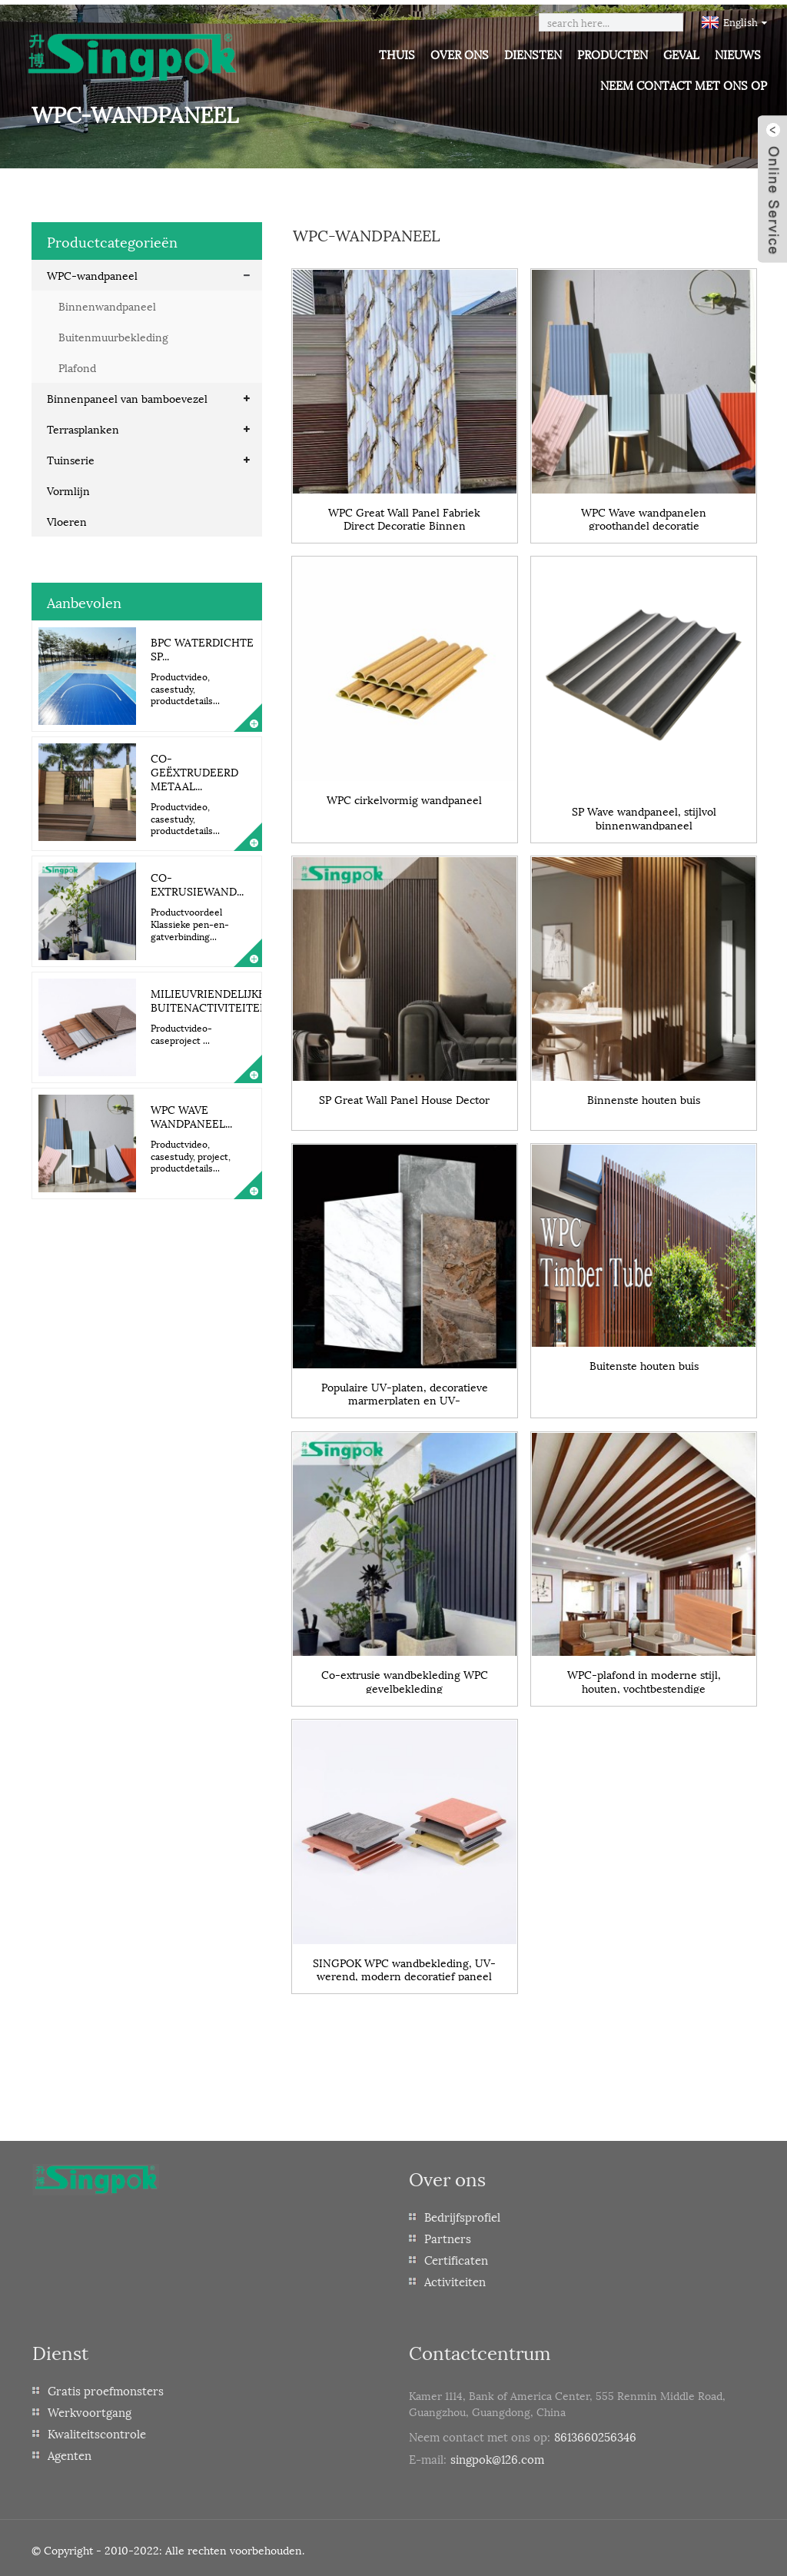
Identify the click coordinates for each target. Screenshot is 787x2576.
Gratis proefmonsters (106, 2387)
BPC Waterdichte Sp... (202, 644)
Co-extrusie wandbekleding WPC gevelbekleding (404, 1676)
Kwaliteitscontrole (97, 2430)
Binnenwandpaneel (107, 301)
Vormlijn (68, 485)
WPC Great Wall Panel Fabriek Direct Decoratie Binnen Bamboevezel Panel (404, 512)
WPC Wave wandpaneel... (191, 1111)
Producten (612, 54)
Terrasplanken (83, 424)
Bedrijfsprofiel (462, 2213)
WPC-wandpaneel (92, 270)
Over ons (459, 54)
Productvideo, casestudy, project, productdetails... (191, 1151)
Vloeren (67, 516)
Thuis (397, 54)
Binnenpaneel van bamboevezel (127, 393)
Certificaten (456, 2256)
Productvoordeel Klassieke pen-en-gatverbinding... (190, 919)
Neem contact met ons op (683, 84)
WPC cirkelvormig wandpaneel (404, 794)
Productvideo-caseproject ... (181, 1029)
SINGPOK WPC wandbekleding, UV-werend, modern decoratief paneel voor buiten (404, 1964)
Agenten (69, 2451)
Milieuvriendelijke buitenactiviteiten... (213, 995)
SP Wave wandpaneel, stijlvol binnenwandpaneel (644, 812)
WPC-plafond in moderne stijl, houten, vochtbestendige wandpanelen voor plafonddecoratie (643, 1676)
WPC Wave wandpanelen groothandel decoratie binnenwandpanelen (643, 512)
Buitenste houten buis (644, 1361)
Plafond (77, 362)
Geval (681, 54)
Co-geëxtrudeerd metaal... (194, 767)
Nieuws (738, 54)
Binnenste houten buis (643, 1094)
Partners (447, 2234)
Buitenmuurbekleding (113, 332)
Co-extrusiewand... (197, 880)
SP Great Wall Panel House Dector (404, 1094)
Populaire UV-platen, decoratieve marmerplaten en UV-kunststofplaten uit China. (404, 1387)
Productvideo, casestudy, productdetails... (185, 684)
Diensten (533, 54)
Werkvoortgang (89, 2408)
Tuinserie (71, 455)
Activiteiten (455, 2278)
